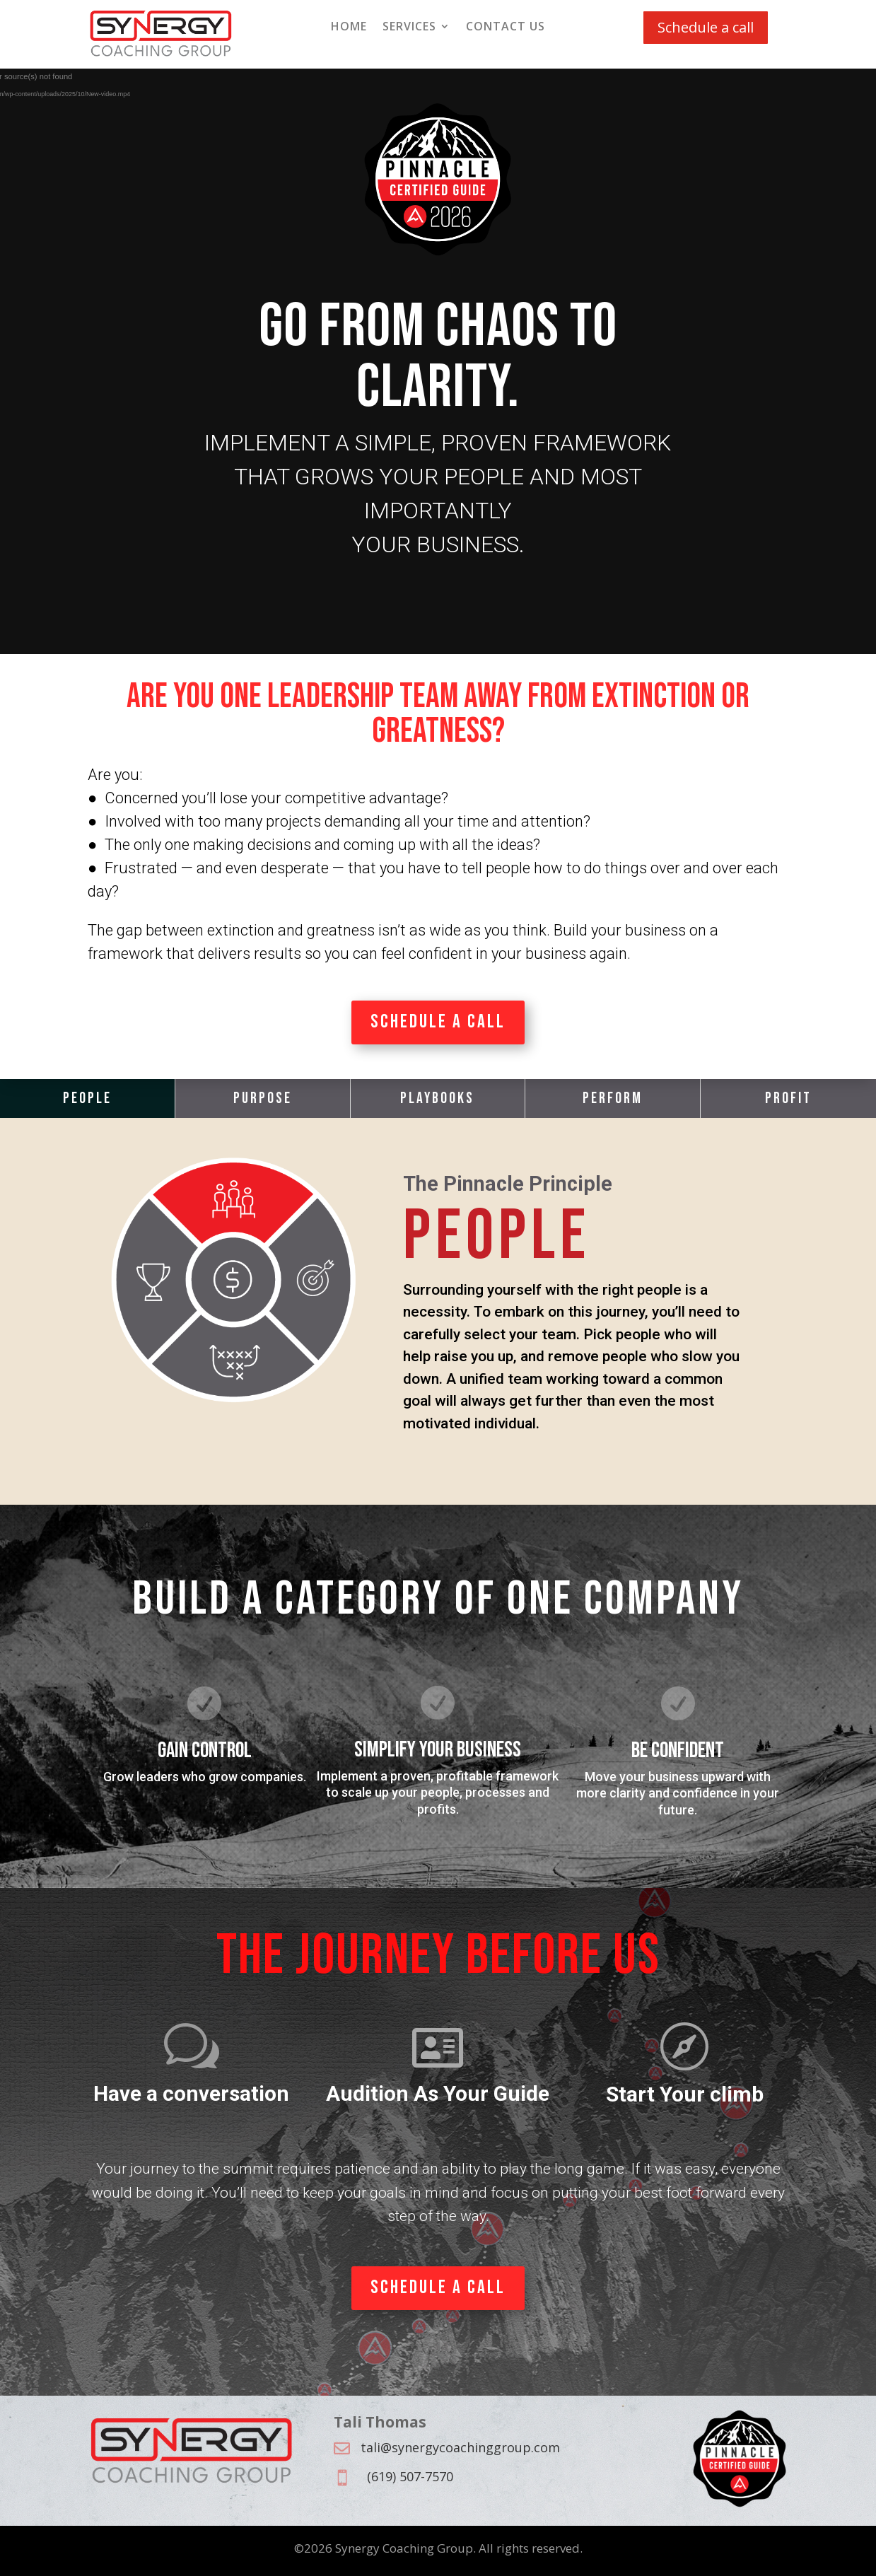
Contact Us (505, 27)
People (87, 1098)
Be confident (677, 1750)
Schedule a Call (438, 1021)
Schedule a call (706, 27)
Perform (613, 1098)
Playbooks (437, 1098)
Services (409, 27)
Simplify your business (437, 1750)
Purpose (262, 1098)
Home (349, 27)
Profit (788, 1098)
